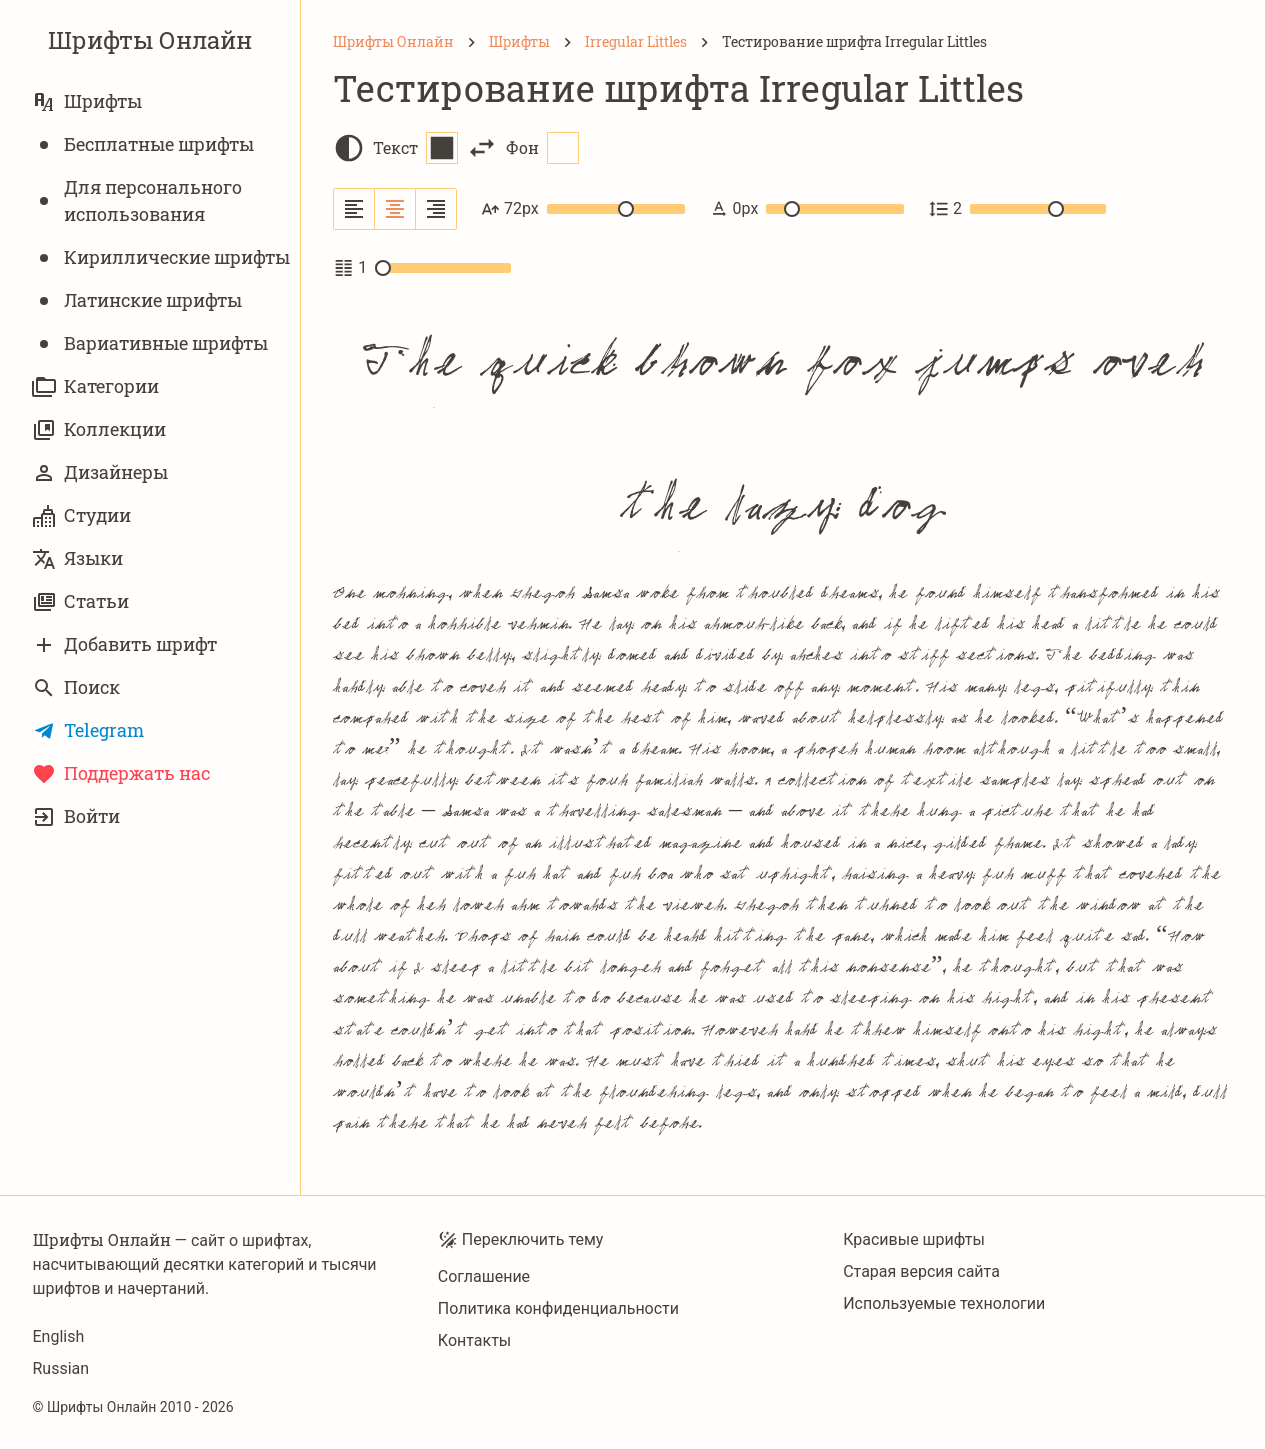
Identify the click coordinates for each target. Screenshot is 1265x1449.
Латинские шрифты (137, 300)
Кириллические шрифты (161, 257)
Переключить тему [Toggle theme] (521, 1240)
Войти (76, 816)
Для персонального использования (137, 200)
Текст (415, 148)
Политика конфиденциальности (558, 1308)
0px (806, 209)
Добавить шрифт (124, 644)
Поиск (76, 687)
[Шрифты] (519, 42)
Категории (95, 386)
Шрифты (87, 101)
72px (583, 209)
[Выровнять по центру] (395, 209)
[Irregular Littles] (636, 42)
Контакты (474, 1340)
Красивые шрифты (914, 1239)
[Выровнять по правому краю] (436, 209)
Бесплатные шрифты (143, 144)
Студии (81, 515)
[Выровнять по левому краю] (354, 209)
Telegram (88, 730)
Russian (61, 1368)
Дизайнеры (100, 472)
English (59, 1336)
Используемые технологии (944, 1303)
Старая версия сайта (921, 1271)
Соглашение (484, 1276)
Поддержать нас (121, 773)
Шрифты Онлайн (150, 40)
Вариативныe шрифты (150, 343)
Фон (542, 148)
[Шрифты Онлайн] (393, 42)
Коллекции (99, 429)
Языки (77, 558)
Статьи (80, 601)
